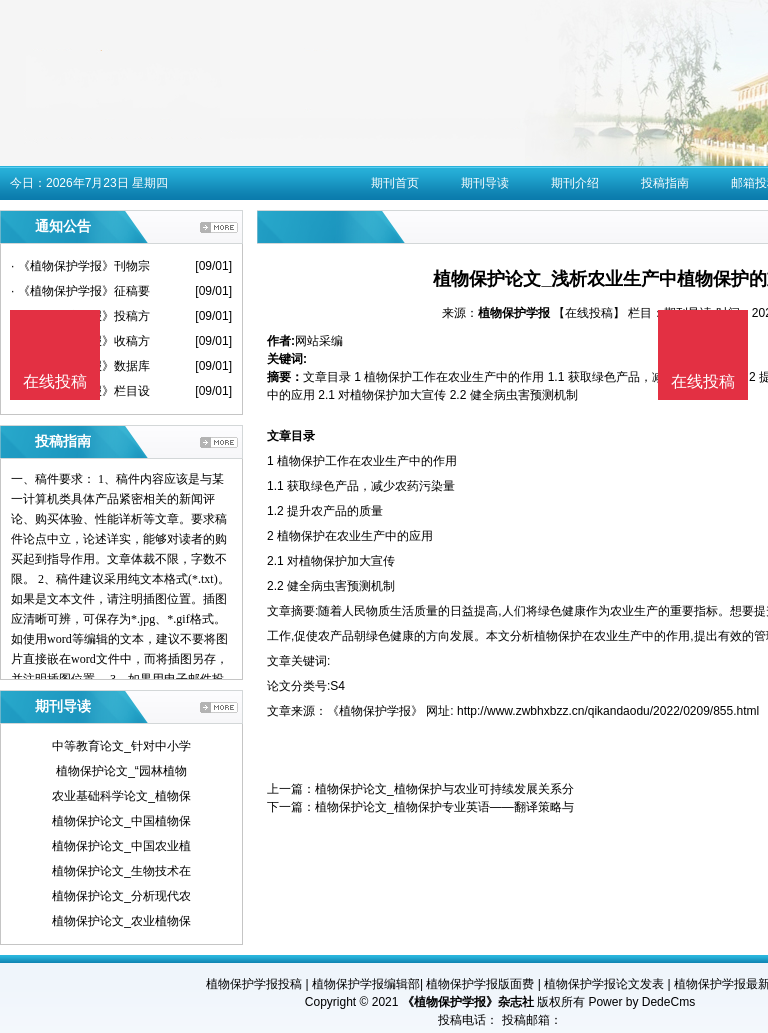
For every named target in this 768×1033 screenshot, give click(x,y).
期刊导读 (485, 183)
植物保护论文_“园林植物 (121, 771)
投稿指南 (665, 183)
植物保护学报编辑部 (366, 984)
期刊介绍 (575, 183)
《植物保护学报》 (375, 711)
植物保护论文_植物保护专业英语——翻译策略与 (444, 807)
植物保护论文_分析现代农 (121, 896)
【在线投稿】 (589, 313)
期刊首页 (395, 183)
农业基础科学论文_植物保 (121, 796)
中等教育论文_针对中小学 (121, 746)
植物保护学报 (514, 313)
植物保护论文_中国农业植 (121, 846)
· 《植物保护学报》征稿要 (80, 291)
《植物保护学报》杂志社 (468, 1002)
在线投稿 (703, 381)
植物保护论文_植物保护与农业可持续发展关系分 (444, 789)
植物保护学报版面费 (480, 984)
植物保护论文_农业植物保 (121, 921)
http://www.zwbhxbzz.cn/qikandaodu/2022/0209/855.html (608, 711)
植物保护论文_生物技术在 (121, 871)
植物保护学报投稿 (254, 984)
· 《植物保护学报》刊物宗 (80, 266)
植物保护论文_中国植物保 (121, 821)
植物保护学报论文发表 (604, 984)
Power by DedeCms (641, 1002)
